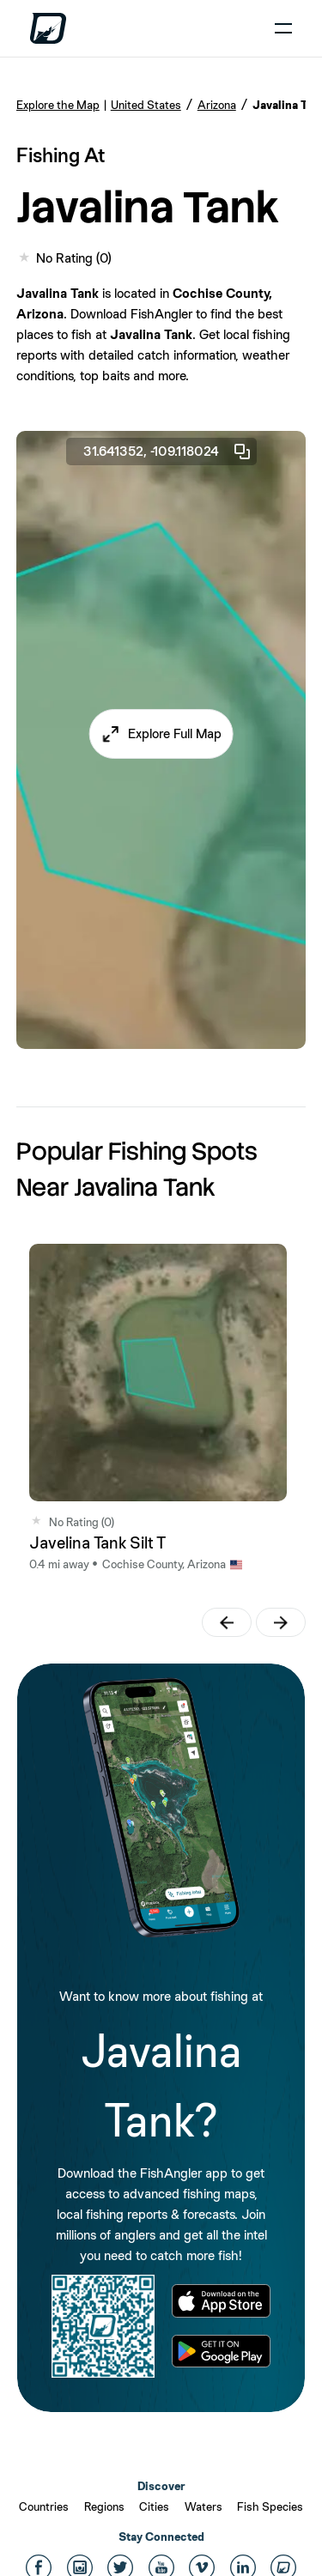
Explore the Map (58, 104)
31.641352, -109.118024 (167, 451)
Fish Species (270, 2506)
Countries (44, 2506)
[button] (161, 734)
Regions (104, 2506)
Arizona (216, 104)
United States (146, 104)
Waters (203, 2506)
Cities (154, 2506)
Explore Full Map (175, 733)
